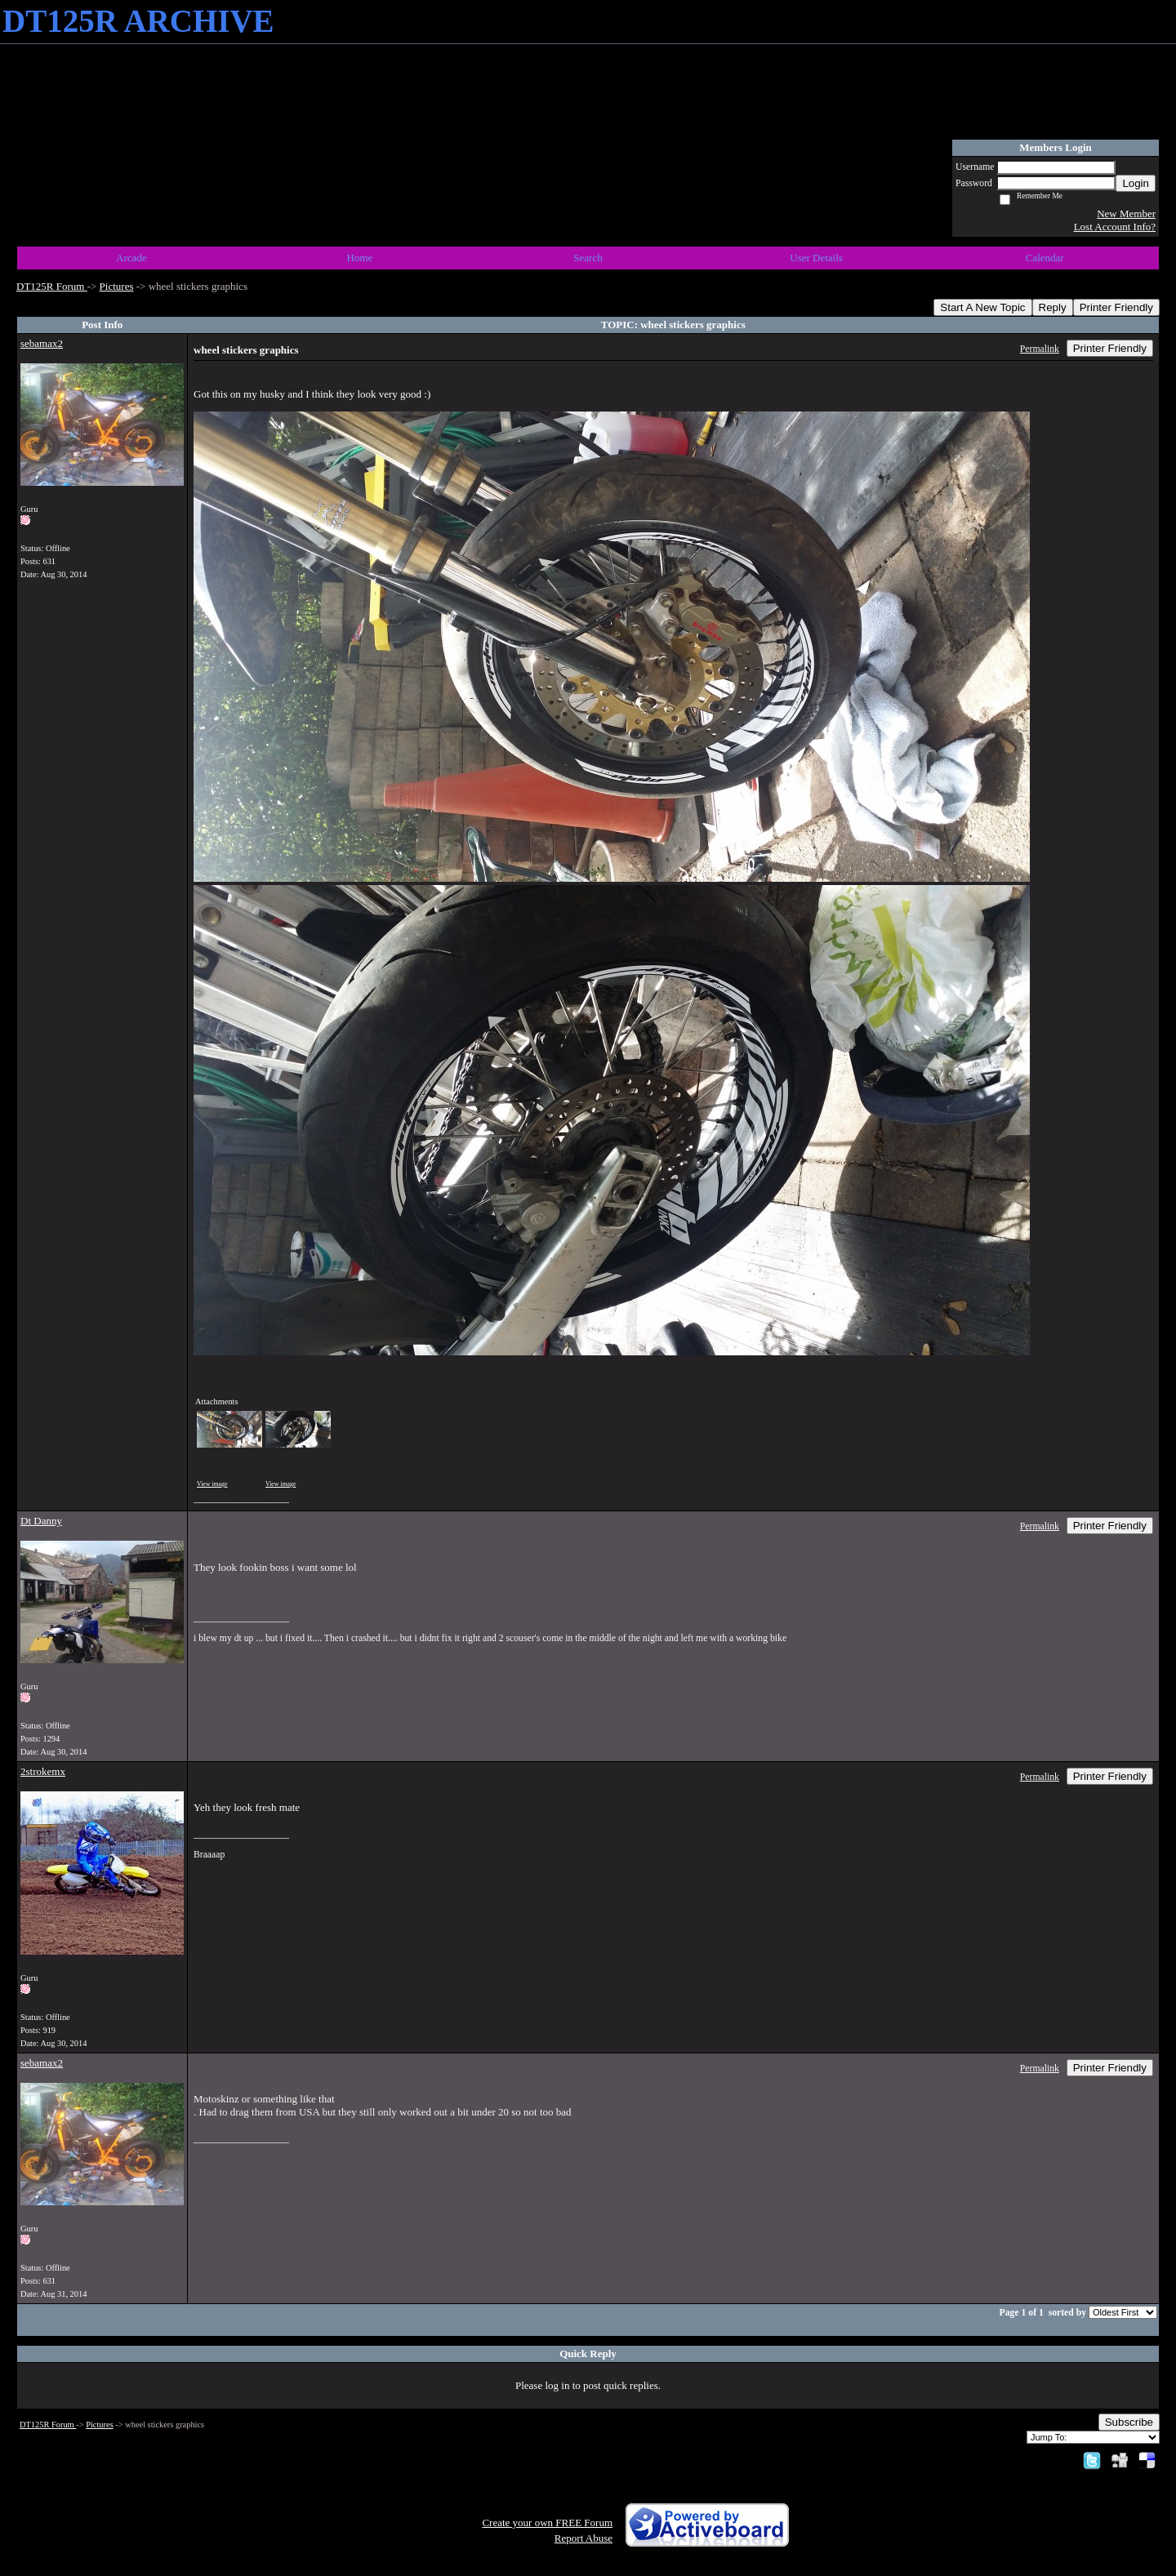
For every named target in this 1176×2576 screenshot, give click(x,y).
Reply (1053, 307)
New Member (1126, 213)
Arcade (131, 257)
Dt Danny (41, 1521)
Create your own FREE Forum (547, 2522)
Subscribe (1129, 2422)
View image (212, 1484)
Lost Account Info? (1115, 226)
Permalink (1039, 349)
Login (1135, 183)
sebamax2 (41, 343)
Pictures (117, 286)
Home (360, 257)
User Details (816, 257)
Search (587, 257)
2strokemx (42, 1771)
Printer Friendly (1116, 307)
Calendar (1045, 257)
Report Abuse (583, 2538)
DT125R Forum (51, 286)
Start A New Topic (982, 307)
